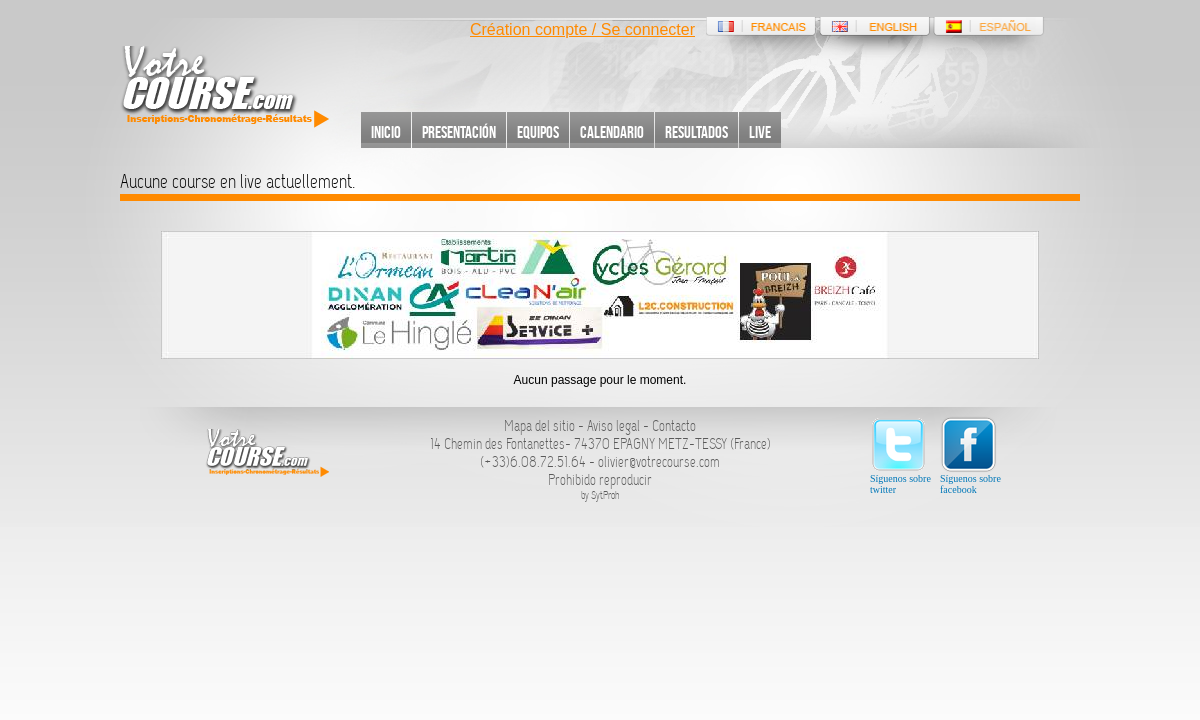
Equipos (538, 132)
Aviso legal (613, 426)
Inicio (386, 132)
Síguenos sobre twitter (900, 455)
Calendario (612, 132)
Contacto (674, 426)
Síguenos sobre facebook (970, 455)
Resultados (696, 132)
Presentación (459, 132)
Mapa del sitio (539, 426)
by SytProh (600, 495)
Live (760, 132)
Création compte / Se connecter (582, 29)
